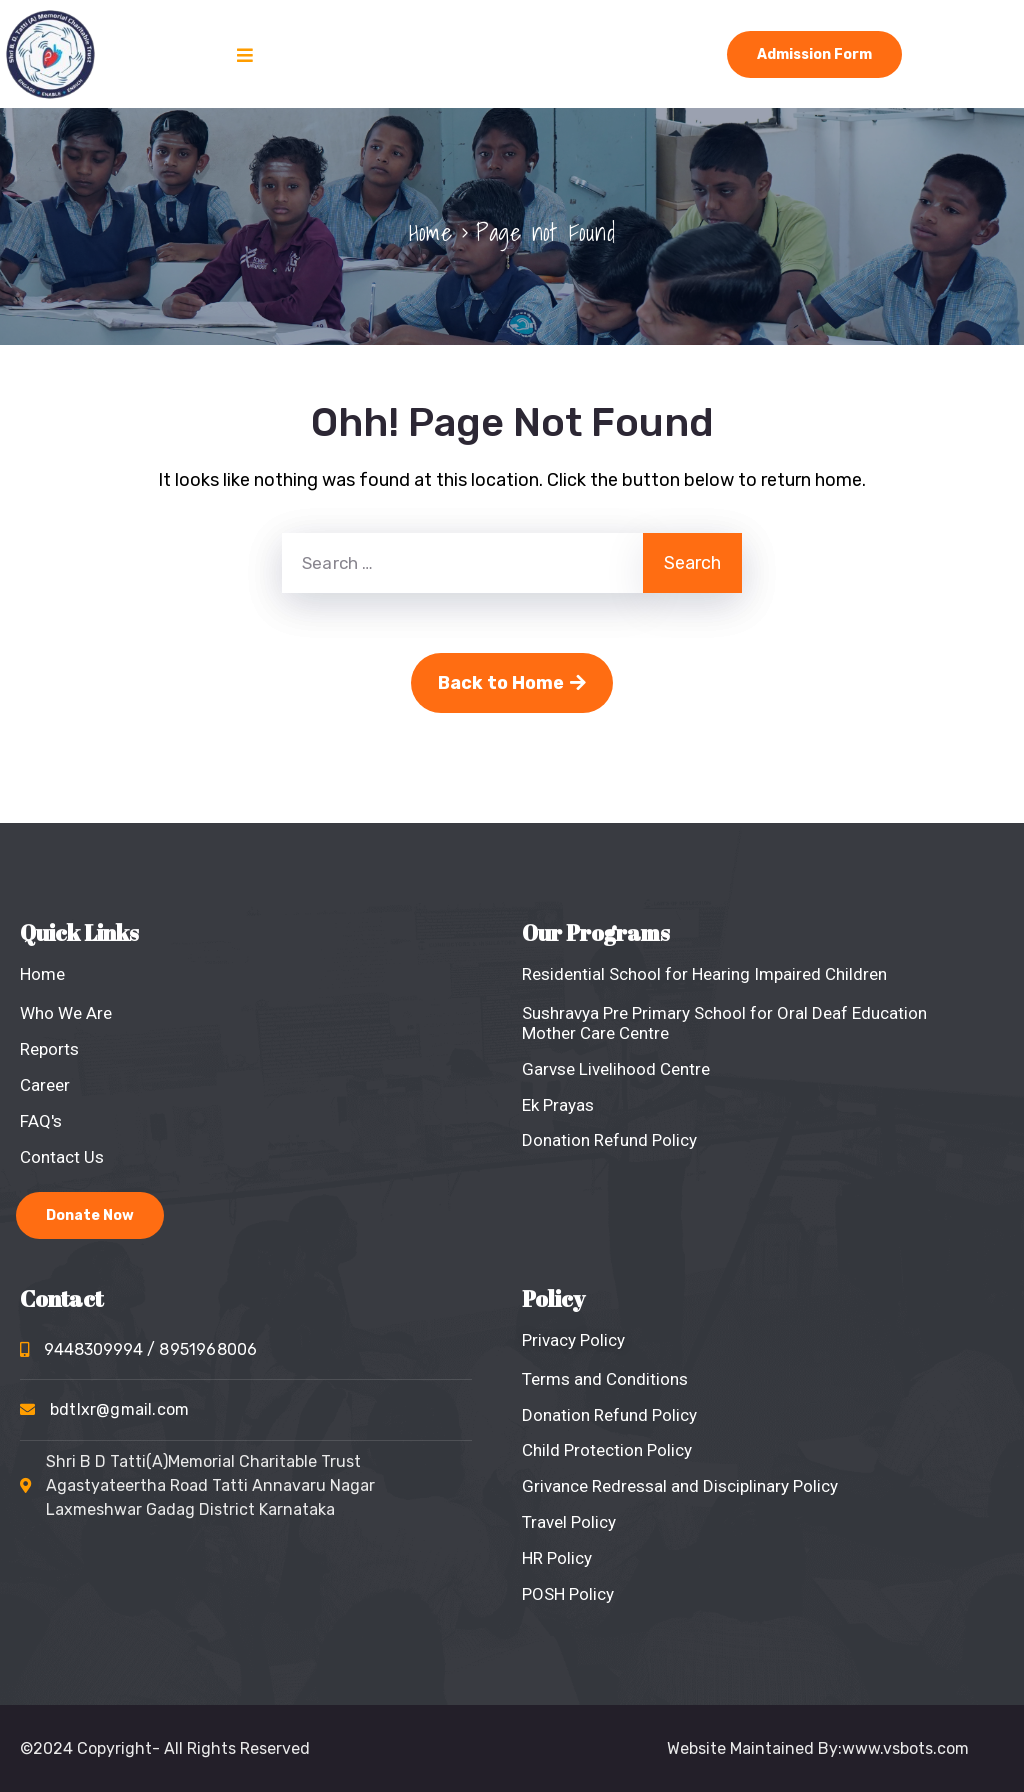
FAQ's (41, 1121)
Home (430, 232)
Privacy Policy (573, 1340)
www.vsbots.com (905, 1748)
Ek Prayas (558, 1105)
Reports (49, 1049)
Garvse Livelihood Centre (616, 1069)
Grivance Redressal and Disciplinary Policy (680, 1486)
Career (45, 1085)
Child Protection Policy (607, 1450)
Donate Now (90, 1215)
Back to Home (512, 683)
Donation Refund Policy (609, 1140)
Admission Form (814, 54)
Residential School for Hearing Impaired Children (704, 974)
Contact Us (62, 1157)
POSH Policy (568, 1594)
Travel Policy (569, 1522)
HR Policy (557, 1558)
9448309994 (150, 1349)
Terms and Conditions (605, 1379)
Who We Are (66, 1013)
